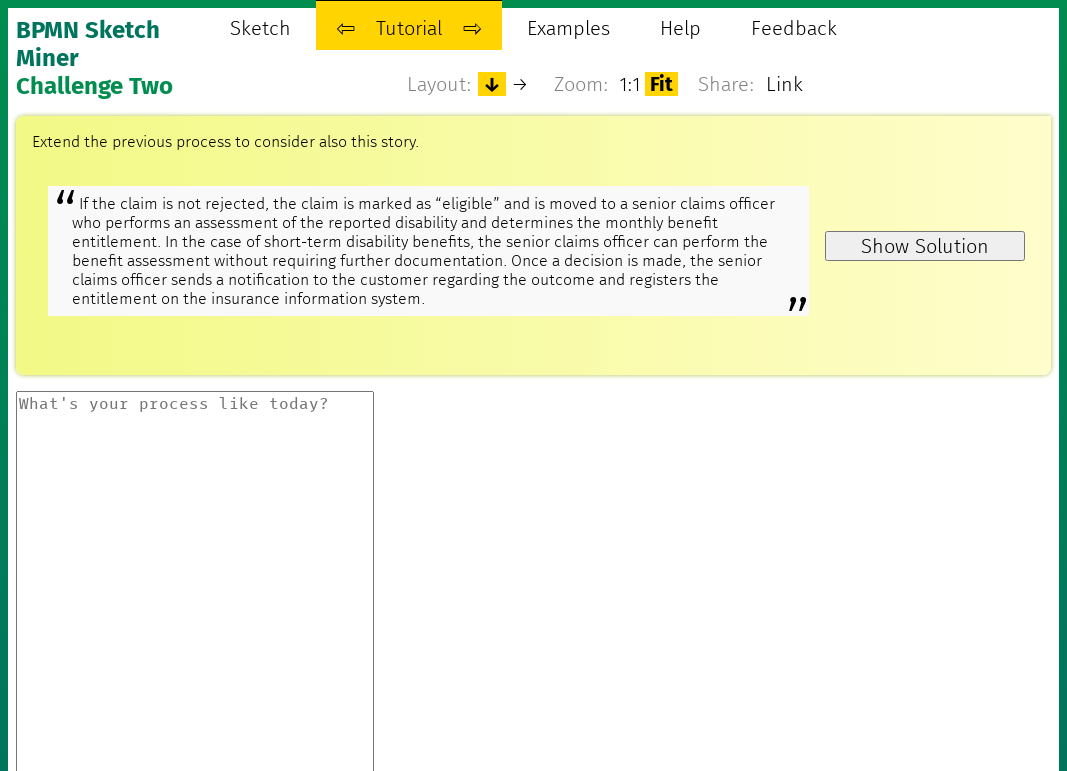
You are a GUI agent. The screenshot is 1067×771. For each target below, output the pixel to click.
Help (680, 28)
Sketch (260, 28)
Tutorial (409, 28)
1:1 (630, 84)
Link (784, 84)
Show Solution (925, 246)
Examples (568, 28)
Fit (661, 84)
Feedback (794, 28)
